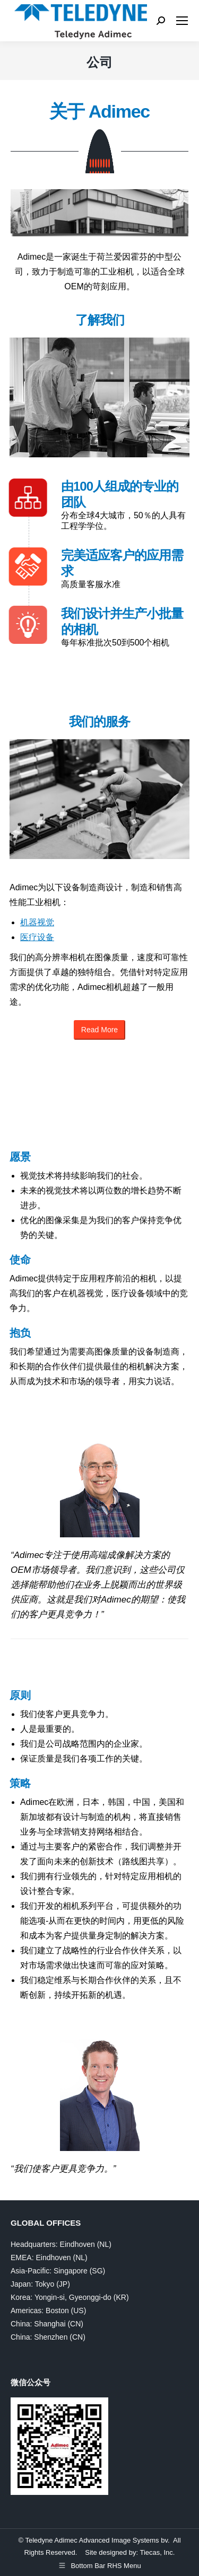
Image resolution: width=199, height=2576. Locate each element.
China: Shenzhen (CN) (48, 2337)
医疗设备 (37, 937)
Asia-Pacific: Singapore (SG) (58, 2271)
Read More (99, 1029)
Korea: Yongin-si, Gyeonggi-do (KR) (70, 2297)
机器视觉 (37, 922)
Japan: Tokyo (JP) (40, 2284)
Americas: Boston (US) (48, 2310)
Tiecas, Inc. (157, 2552)
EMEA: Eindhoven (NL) (49, 2257)
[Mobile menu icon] (182, 20)
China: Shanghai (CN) (47, 2324)
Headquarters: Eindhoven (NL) (61, 2244)
